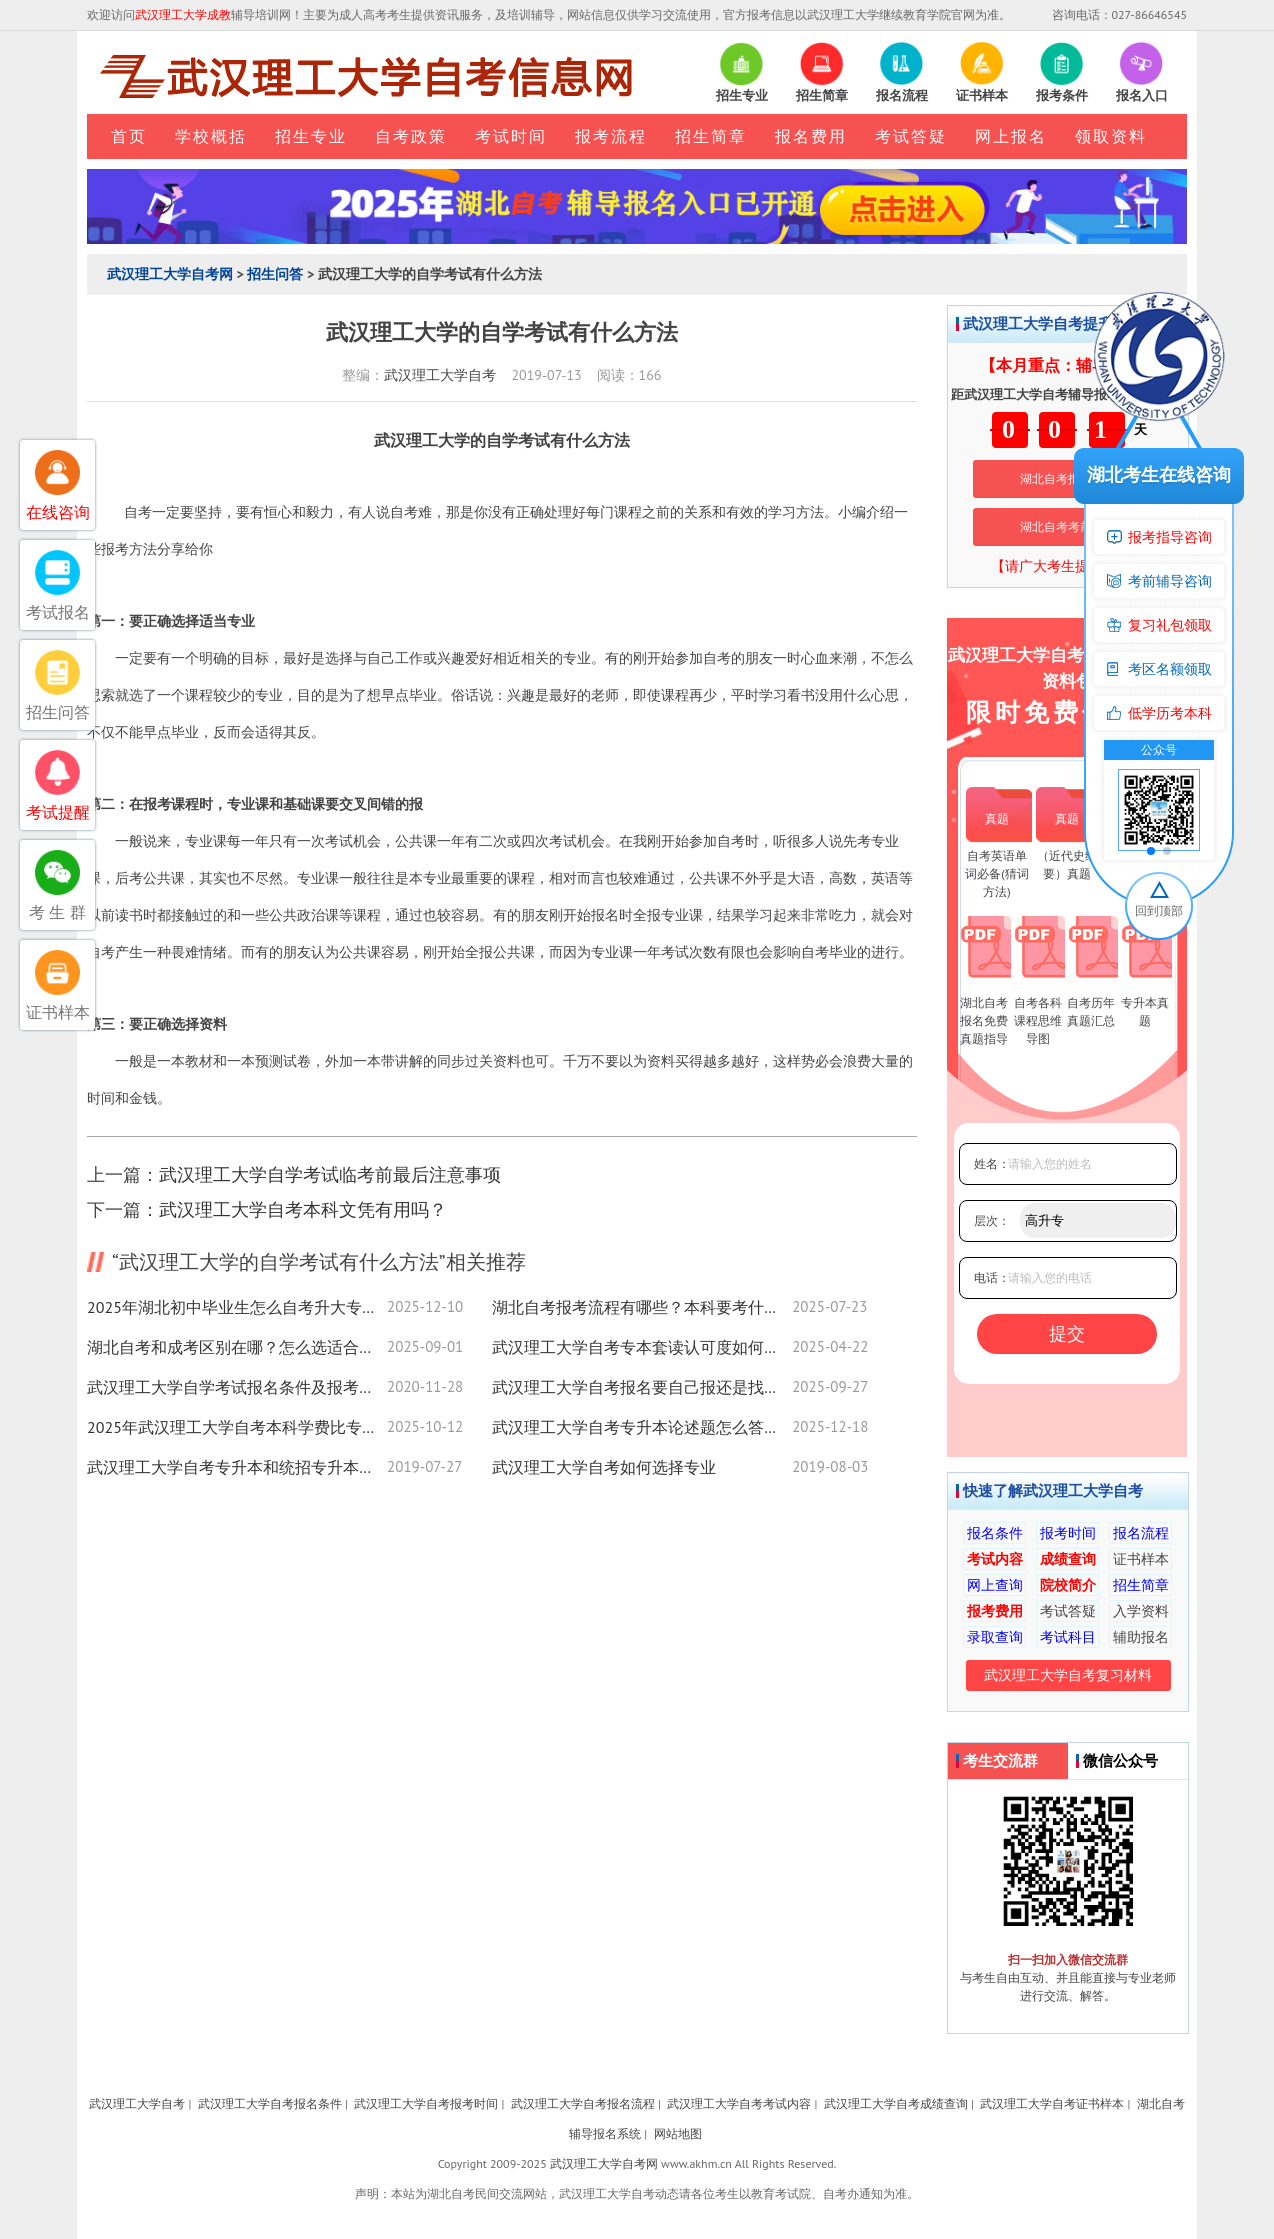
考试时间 (511, 136)
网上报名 (1011, 136)
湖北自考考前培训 (1068, 526)
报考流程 (611, 136)
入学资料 (1141, 1611)
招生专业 (311, 136)
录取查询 (995, 1637)
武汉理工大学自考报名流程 (583, 2103)
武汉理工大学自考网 (170, 274)
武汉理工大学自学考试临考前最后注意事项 (330, 1174)
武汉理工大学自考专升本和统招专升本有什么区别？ (237, 1467)
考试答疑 (911, 136)
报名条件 (995, 1533)
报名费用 (811, 136)
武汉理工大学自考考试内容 (739, 2103)
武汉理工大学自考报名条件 (270, 2103)
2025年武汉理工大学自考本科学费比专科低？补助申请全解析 (237, 1427)
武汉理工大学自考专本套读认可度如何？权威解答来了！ (642, 1347)
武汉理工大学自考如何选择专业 (604, 1467)
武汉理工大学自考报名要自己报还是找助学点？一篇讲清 (642, 1387)
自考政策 (411, 136)
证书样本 (1141, 1559)
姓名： (992, 1163)
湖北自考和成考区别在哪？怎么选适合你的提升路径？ (237, 1347)
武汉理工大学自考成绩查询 (896, 2103)
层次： (992, 1220)
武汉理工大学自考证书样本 (1052, 2103)
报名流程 (1141, 1533)
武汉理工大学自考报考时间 (426, 2103)
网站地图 (678, 2133)
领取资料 (1111, 136)
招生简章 (711, 136)
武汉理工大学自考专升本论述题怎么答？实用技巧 (642, 1427)
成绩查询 (1068, 1559)
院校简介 (1068, 1585)
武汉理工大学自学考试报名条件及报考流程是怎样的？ (237, 1387)
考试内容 (995, 1559)
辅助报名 (1141, 1637)
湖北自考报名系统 (1068, 478)
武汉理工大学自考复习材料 (1068, 1675)
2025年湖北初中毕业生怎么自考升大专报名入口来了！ (237, 1307)
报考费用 (995, 1611)
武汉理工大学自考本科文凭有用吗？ (303, 1209)
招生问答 (275, 274)
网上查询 (995, 1585)
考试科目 (1068, 1637)
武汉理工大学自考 (440, 375)
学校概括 (211, 136)
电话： (992, 1277)
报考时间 (1068, 1533)
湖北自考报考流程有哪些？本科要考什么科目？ (642, 1307)
